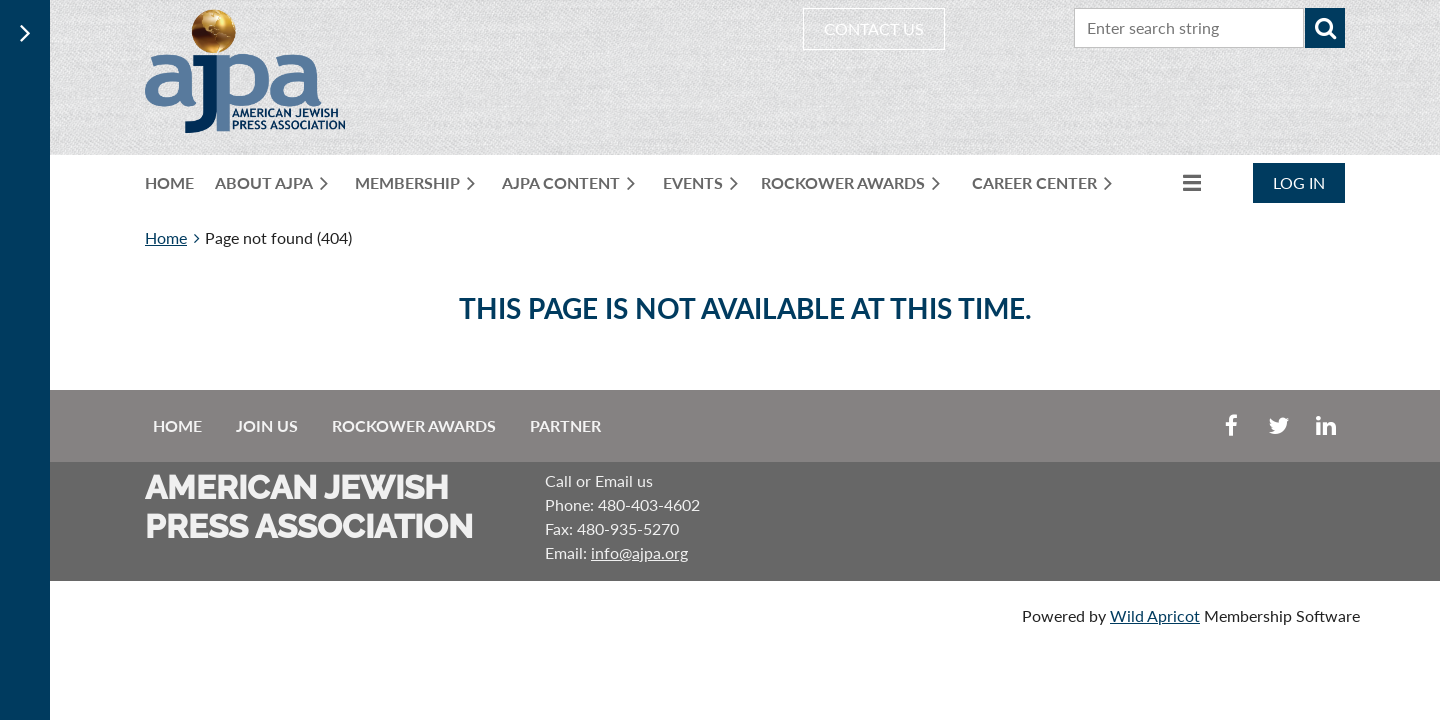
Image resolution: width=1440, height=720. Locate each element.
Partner (565, 425)
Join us (267, 425)
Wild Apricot (1155, 615)
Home (166, 237)
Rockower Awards (414, 425)
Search (1325, 28)
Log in (1299, 182)
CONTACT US (874, 28)
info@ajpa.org (639, 552)
